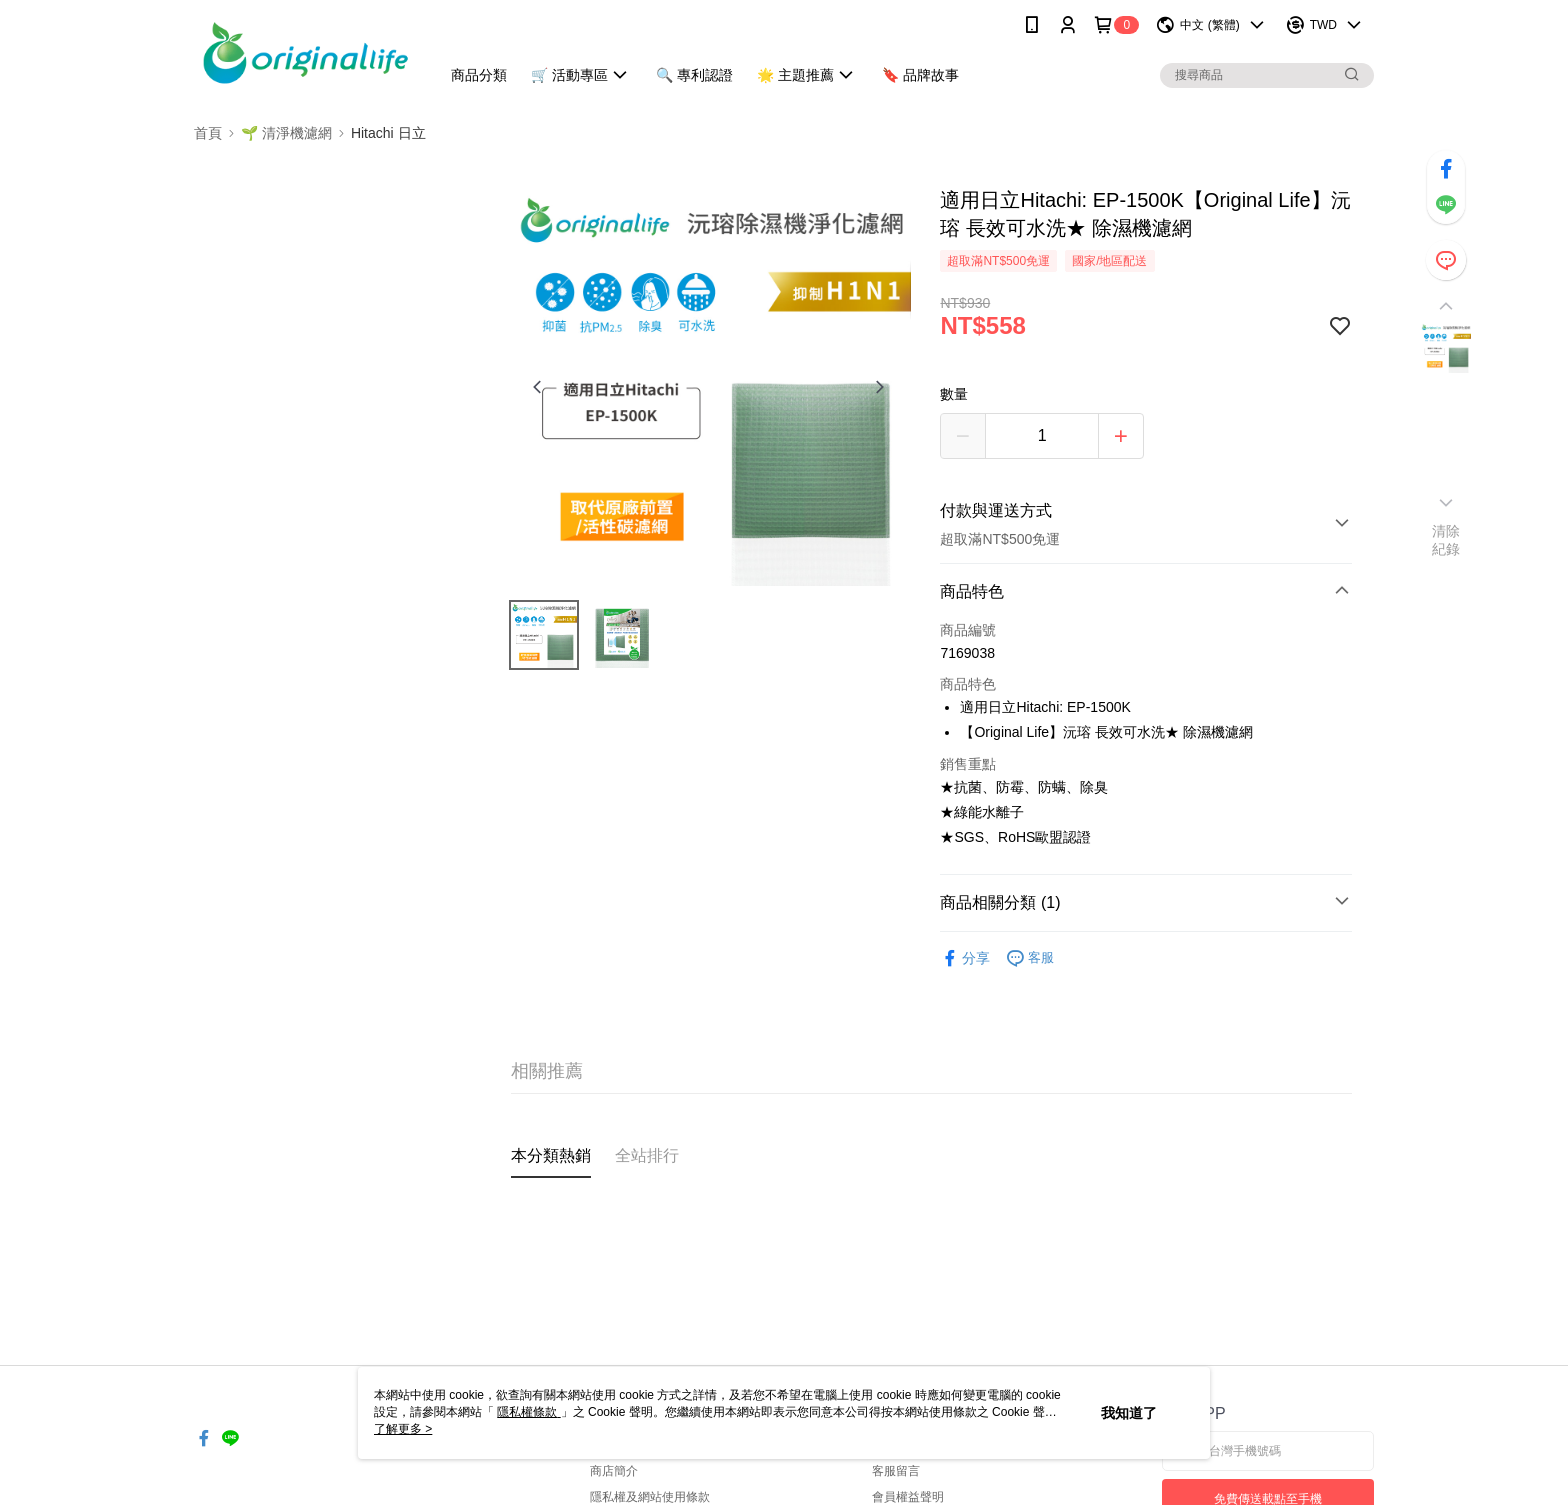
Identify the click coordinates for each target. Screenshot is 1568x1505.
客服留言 (896, 1471)
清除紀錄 (1446, 540)
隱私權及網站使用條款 (650, 1497)
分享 (965, 958)
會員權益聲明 (908, 1497)
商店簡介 (614, 1471)
